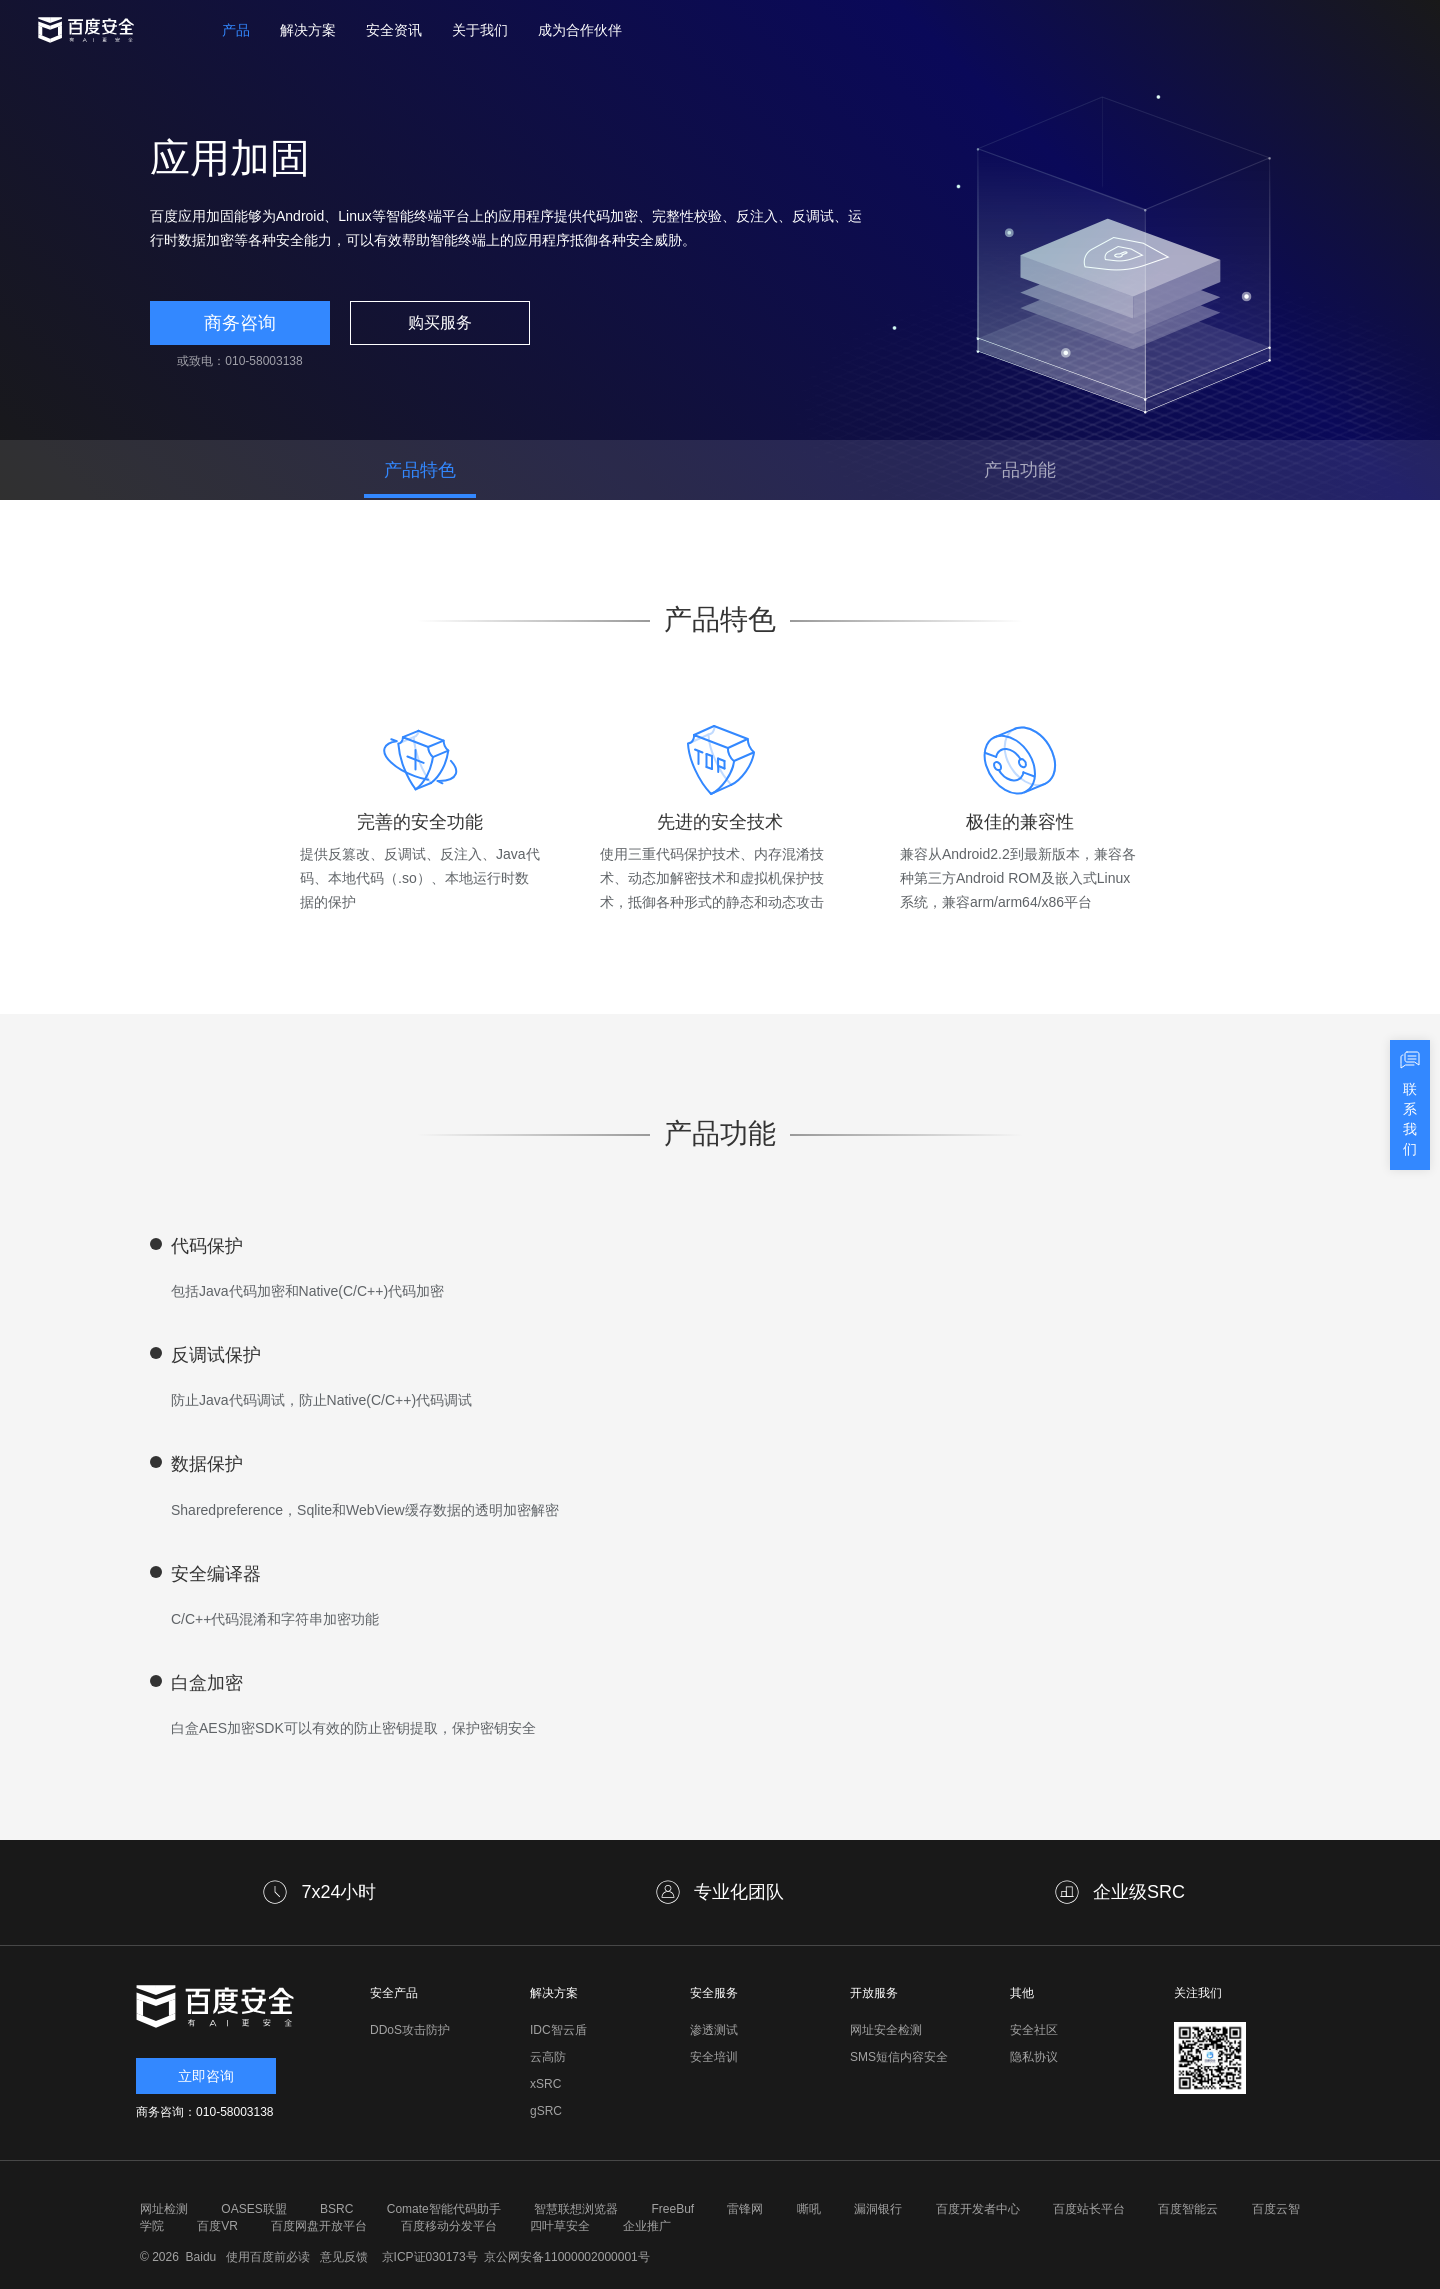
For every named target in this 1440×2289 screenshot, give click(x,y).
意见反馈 (341, 2257)
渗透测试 (714, 2030)
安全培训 (714, 2057)
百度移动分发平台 (449, 2226)
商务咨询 (240, 323)
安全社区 (1034, 2030)
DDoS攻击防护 (410, 2030)
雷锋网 (745, 2209)
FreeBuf (672, 2209)
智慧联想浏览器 (576, 2209)
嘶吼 (809, 2209)
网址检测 (164, 2209)
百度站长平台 (1089, 2209)
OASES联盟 (253, 2209)
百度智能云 (1188, 2209)
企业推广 (647, 2226)
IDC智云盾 (558, 2030)
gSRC (546, 2111)
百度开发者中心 (978, 2209)
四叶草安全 (560, 2226)
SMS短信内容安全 (899, 2057)
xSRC (545, 2084)
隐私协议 (1034, 2057)
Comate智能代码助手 (444, 2209)
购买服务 (440, 322)
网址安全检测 (886, 2030)
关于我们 (480, 30)
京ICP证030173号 (430, 2257)
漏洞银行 (878, 2209)
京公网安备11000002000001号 (566, 2257)
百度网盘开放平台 (319, 2226)
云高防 (548, 2057)
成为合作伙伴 (580, 30)
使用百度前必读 (265, 2257)
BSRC (336, 2209)
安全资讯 (394, 30)
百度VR (217, 2226)
